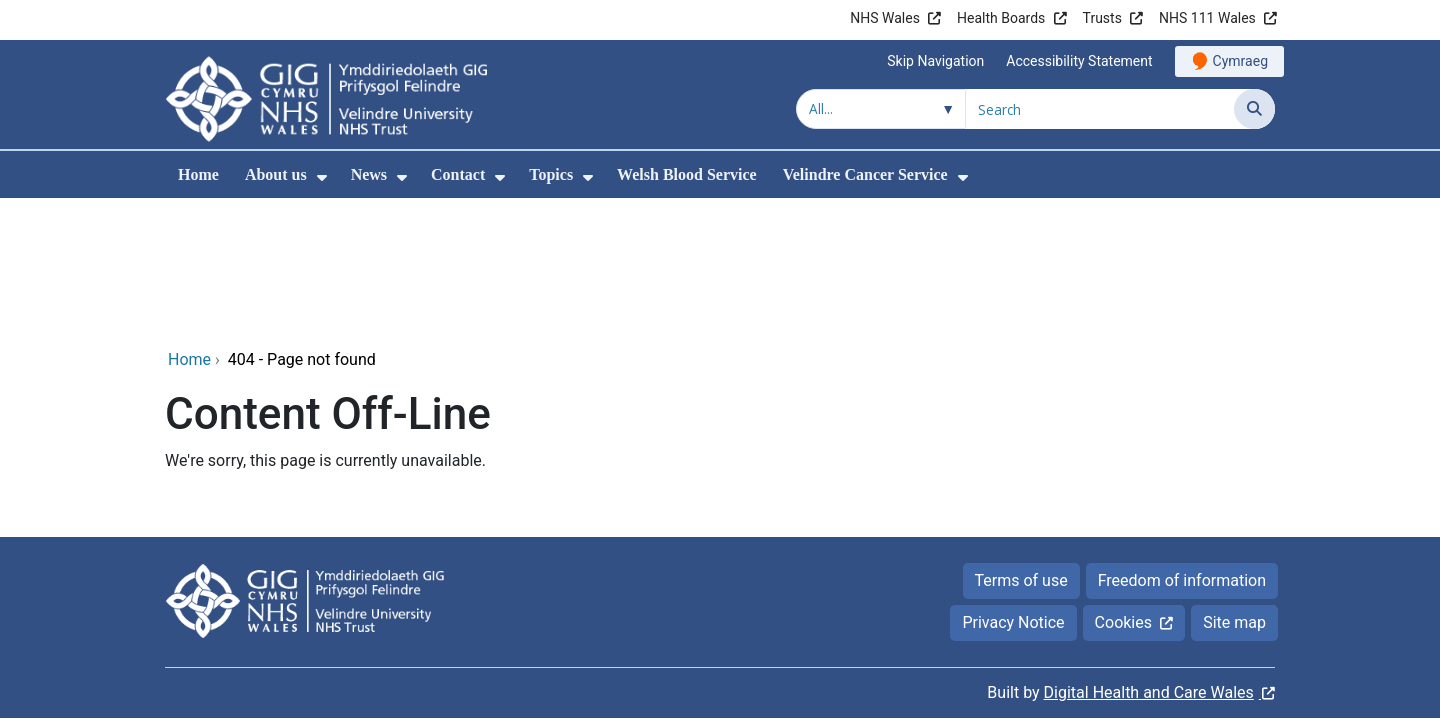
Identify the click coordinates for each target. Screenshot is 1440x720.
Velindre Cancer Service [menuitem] (865, 174)
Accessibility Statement (1079, 61)
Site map (1234, 488)
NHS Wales (885, 18)
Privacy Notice (1013, 488)
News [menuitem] (369, 174)
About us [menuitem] (276, 174)
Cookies (1123, 488)
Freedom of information (1182, 446)
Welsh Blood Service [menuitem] (687, 174)
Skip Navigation (935, 61)
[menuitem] (322, 177)
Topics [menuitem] (551, 174)
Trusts (1102, 18)
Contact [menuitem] (458, 174)
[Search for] (1100, 109)
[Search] (1254, 109)
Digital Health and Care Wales (1149, 558)
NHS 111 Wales (1207, 18)
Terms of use (1021, 446)
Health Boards (1001, 18)
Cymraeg (1240, 61)
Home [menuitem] (198, 174)
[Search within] (881, 109)
